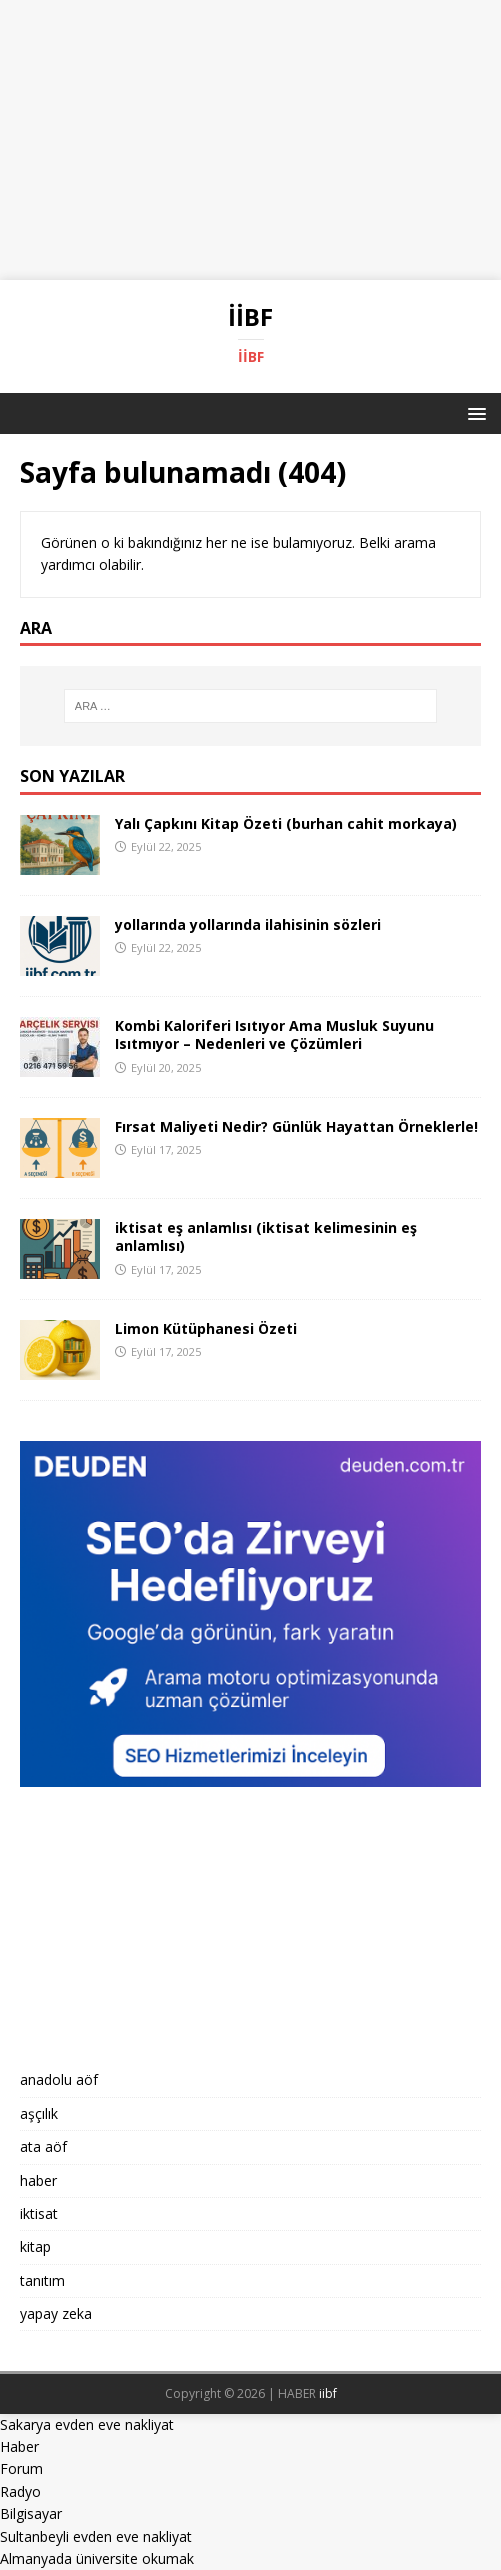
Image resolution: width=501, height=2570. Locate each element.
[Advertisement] (250, 140)
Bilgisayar (31, 2513)
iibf (328, 2393)
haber (38, 2180)
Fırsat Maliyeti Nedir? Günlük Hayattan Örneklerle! (296, 1126)
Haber (19, 2446)
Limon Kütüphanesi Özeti (206, 1328)
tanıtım (42, 2280)
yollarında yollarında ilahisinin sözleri (248, 924)
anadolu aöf (59, 2079)
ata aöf (43, 2146)
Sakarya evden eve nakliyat (87, 2424)
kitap (35, 2246)
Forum (21, 2468)
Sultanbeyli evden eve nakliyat (96, 2536)
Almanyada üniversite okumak (97, 2558)
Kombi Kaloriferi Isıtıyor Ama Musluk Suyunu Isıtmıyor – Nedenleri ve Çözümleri (274, 1034)
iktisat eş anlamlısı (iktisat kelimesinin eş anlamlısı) (266, 1236)
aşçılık (39, 2113)
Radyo (20, 2491)
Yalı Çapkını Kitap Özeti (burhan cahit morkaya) (286, 823)
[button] (473, 412)
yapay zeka (56, 2313)
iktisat (39, 2213)
